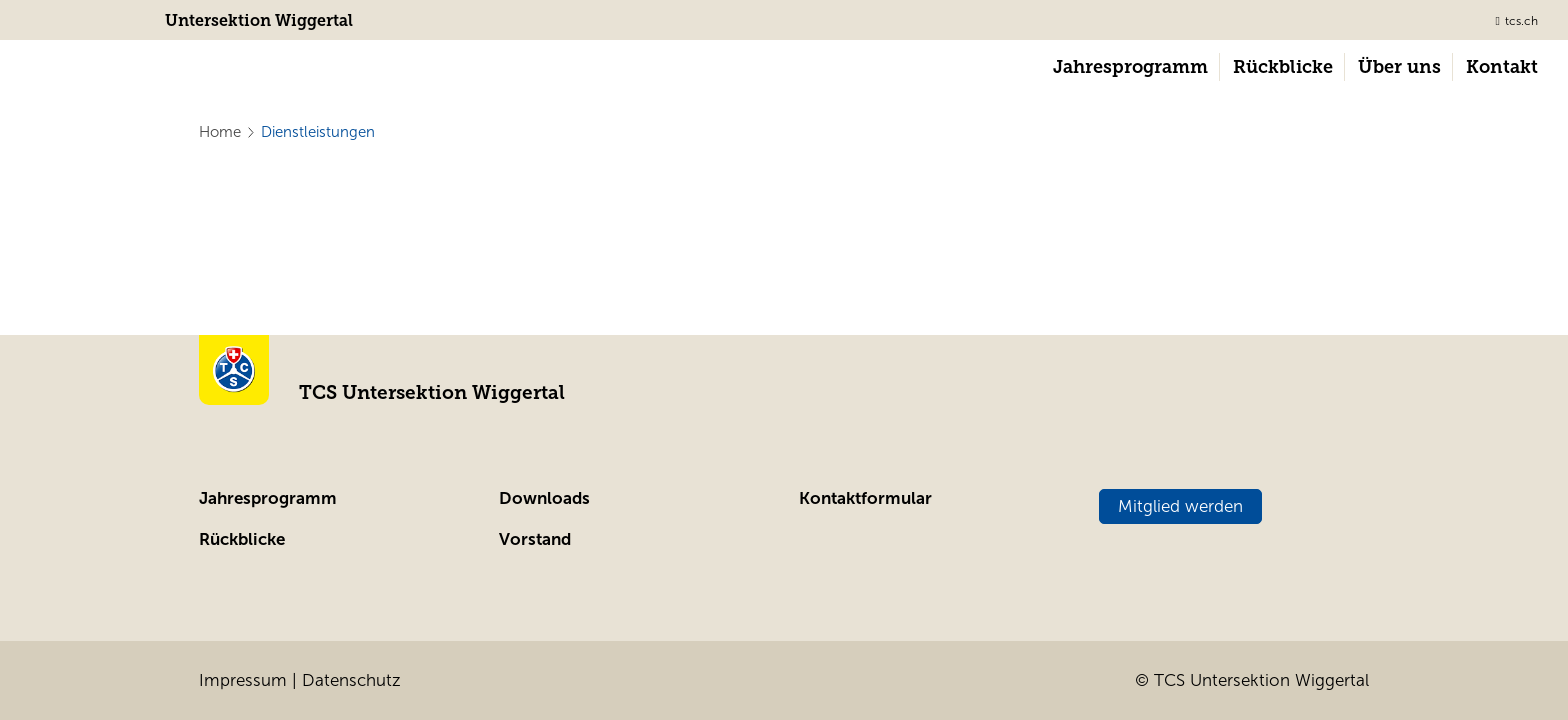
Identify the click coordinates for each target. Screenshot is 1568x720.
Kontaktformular (865, 498)
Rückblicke (242, 539)
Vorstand (535, 539)
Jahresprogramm (268, 498)
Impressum (243, 680)
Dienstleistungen (318, 132)
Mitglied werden (1180, 506)
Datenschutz (351, 680)
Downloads (544, 498)
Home (220, 132)
